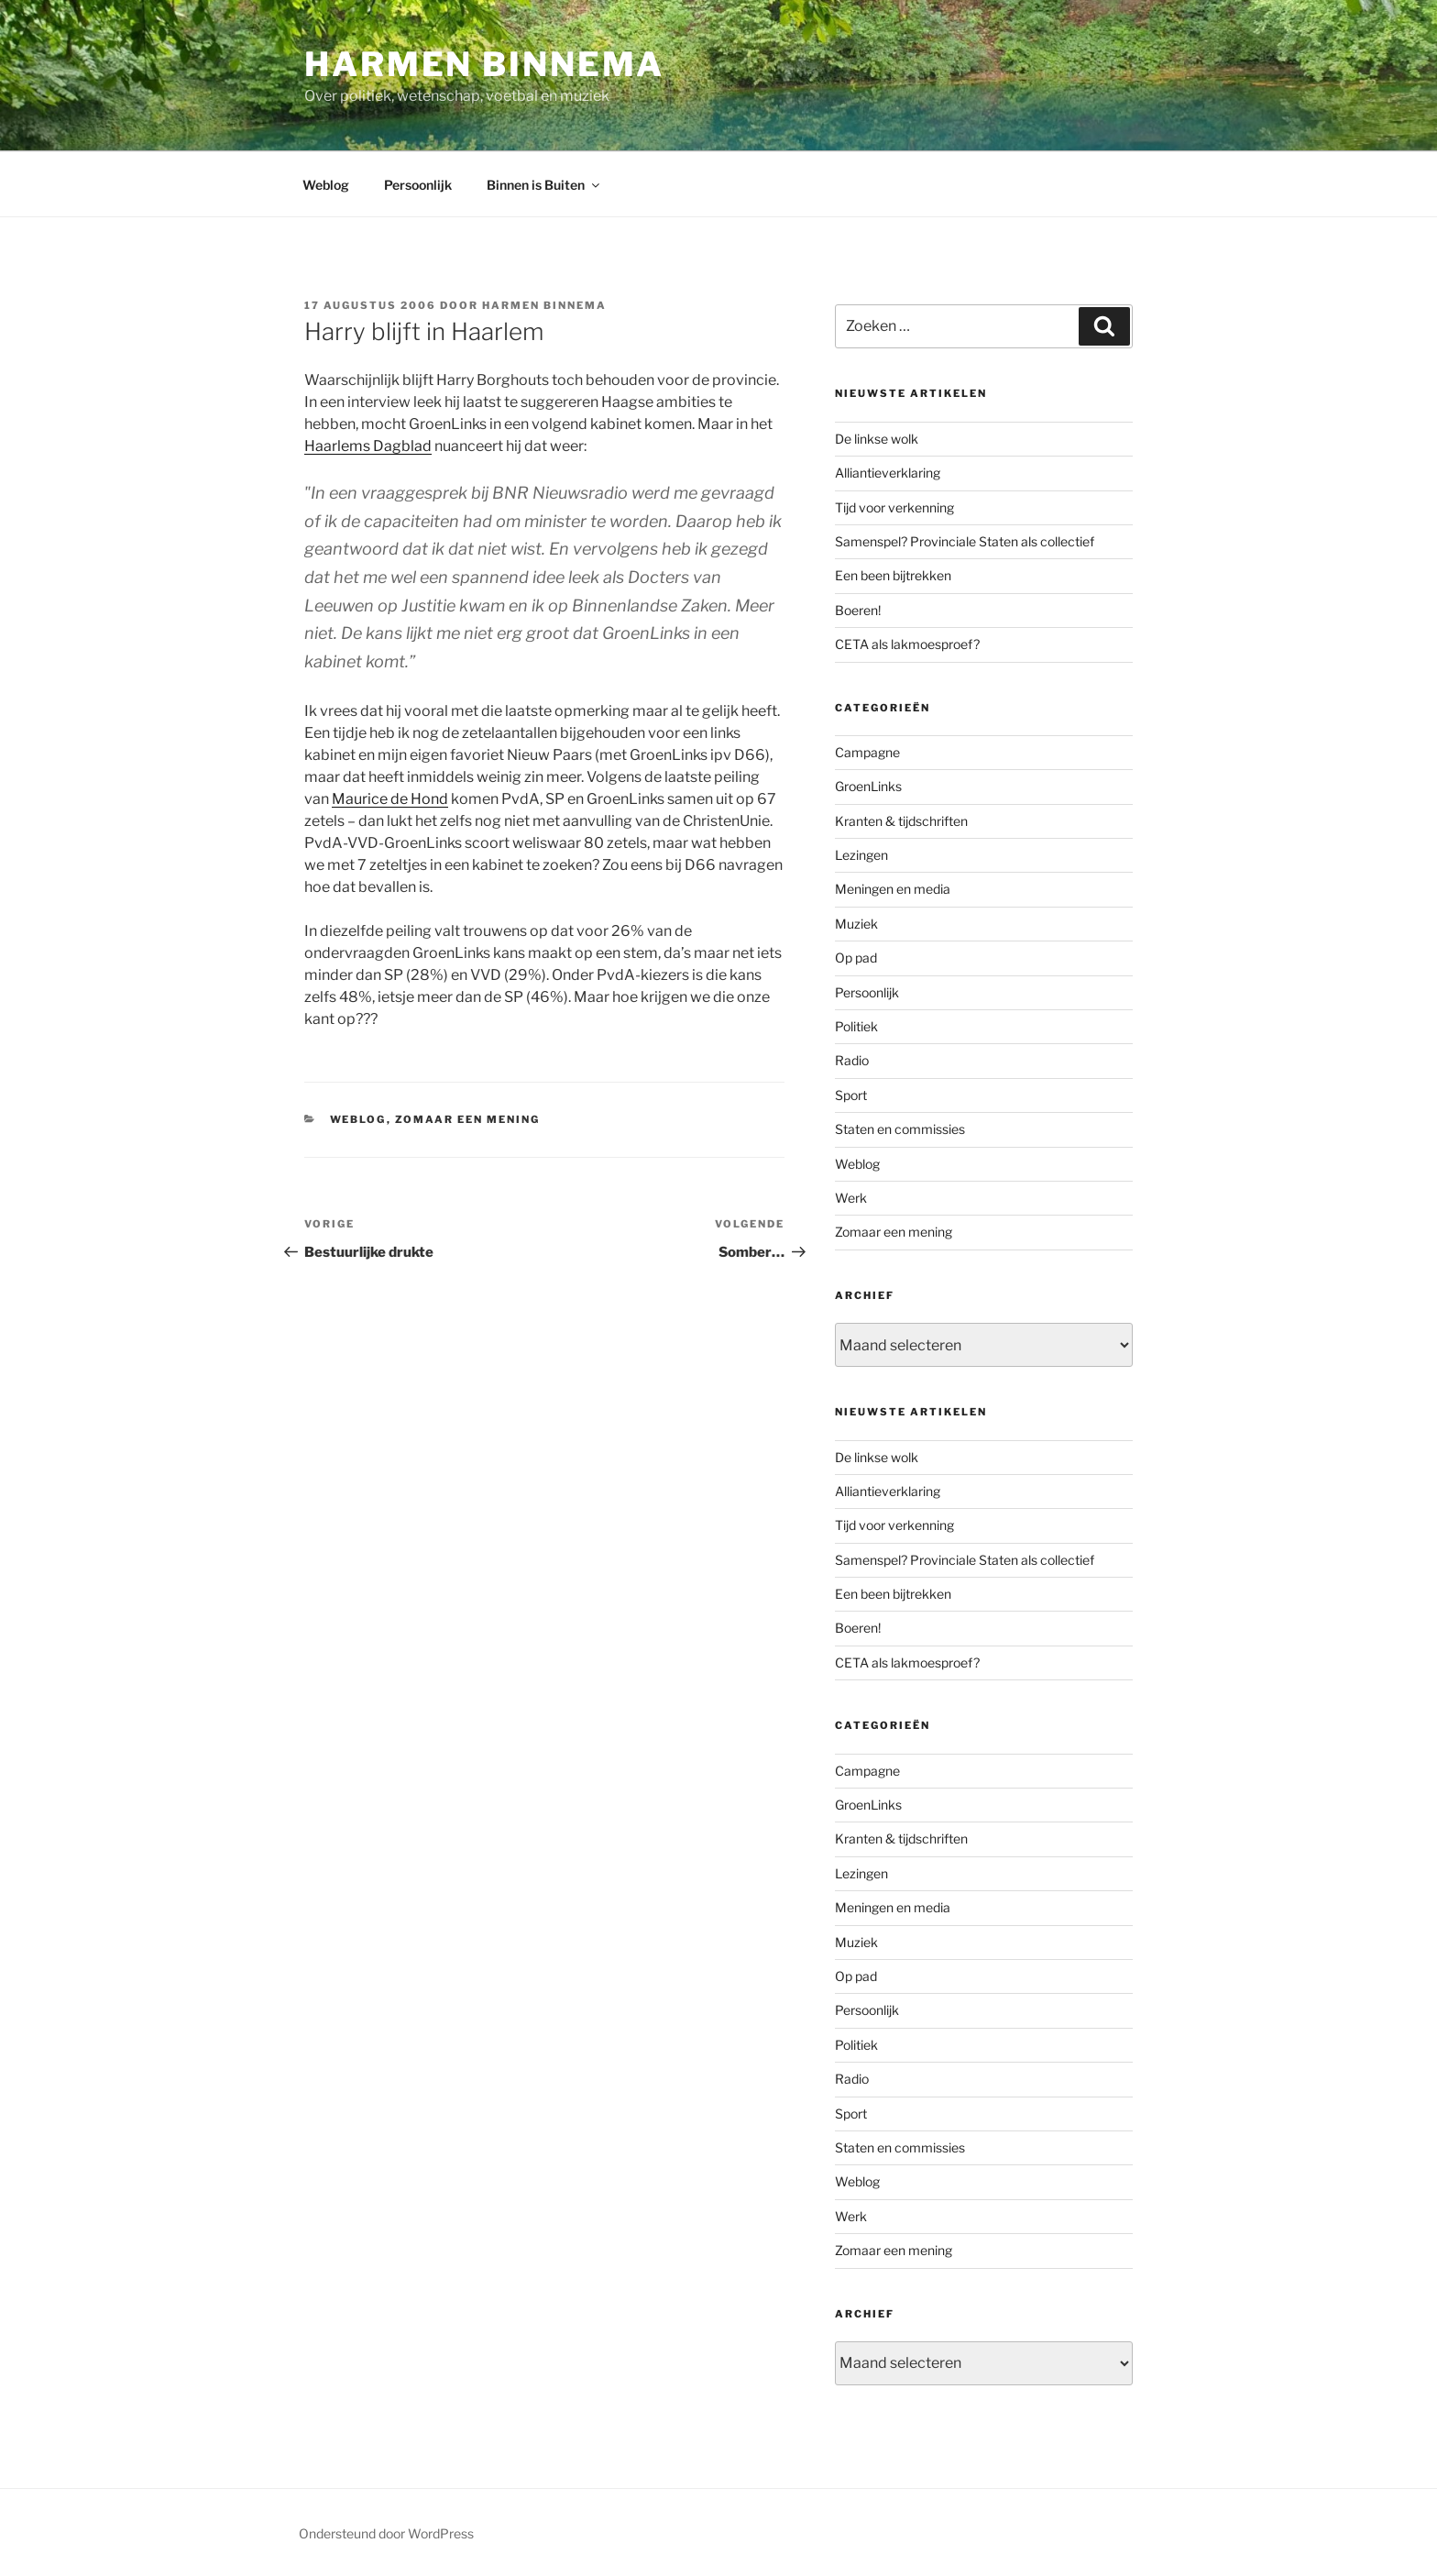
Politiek (856, 1026)
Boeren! (858, 610)
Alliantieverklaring (887, 472)
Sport (851, 1095)
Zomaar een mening (468, 1119)
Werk (851, 1197)
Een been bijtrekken (893, 575)
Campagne (867, 752)
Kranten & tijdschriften (901, 821)
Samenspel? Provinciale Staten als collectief (964, 541)
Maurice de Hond (390, 799)
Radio (852, 1060)
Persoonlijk (418, 185)
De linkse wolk (876, 438)
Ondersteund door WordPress (386, 2533)
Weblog (325, 185)
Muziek (856, 923)
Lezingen (861, 855)
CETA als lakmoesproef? (907, 644)
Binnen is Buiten (544, 185)
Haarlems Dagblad (368, 446)
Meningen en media (892, 889)
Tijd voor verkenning (894, 507)
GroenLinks (868, 786)
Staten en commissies (900, 1129)
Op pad (856, 957)
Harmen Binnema (484, 64)
